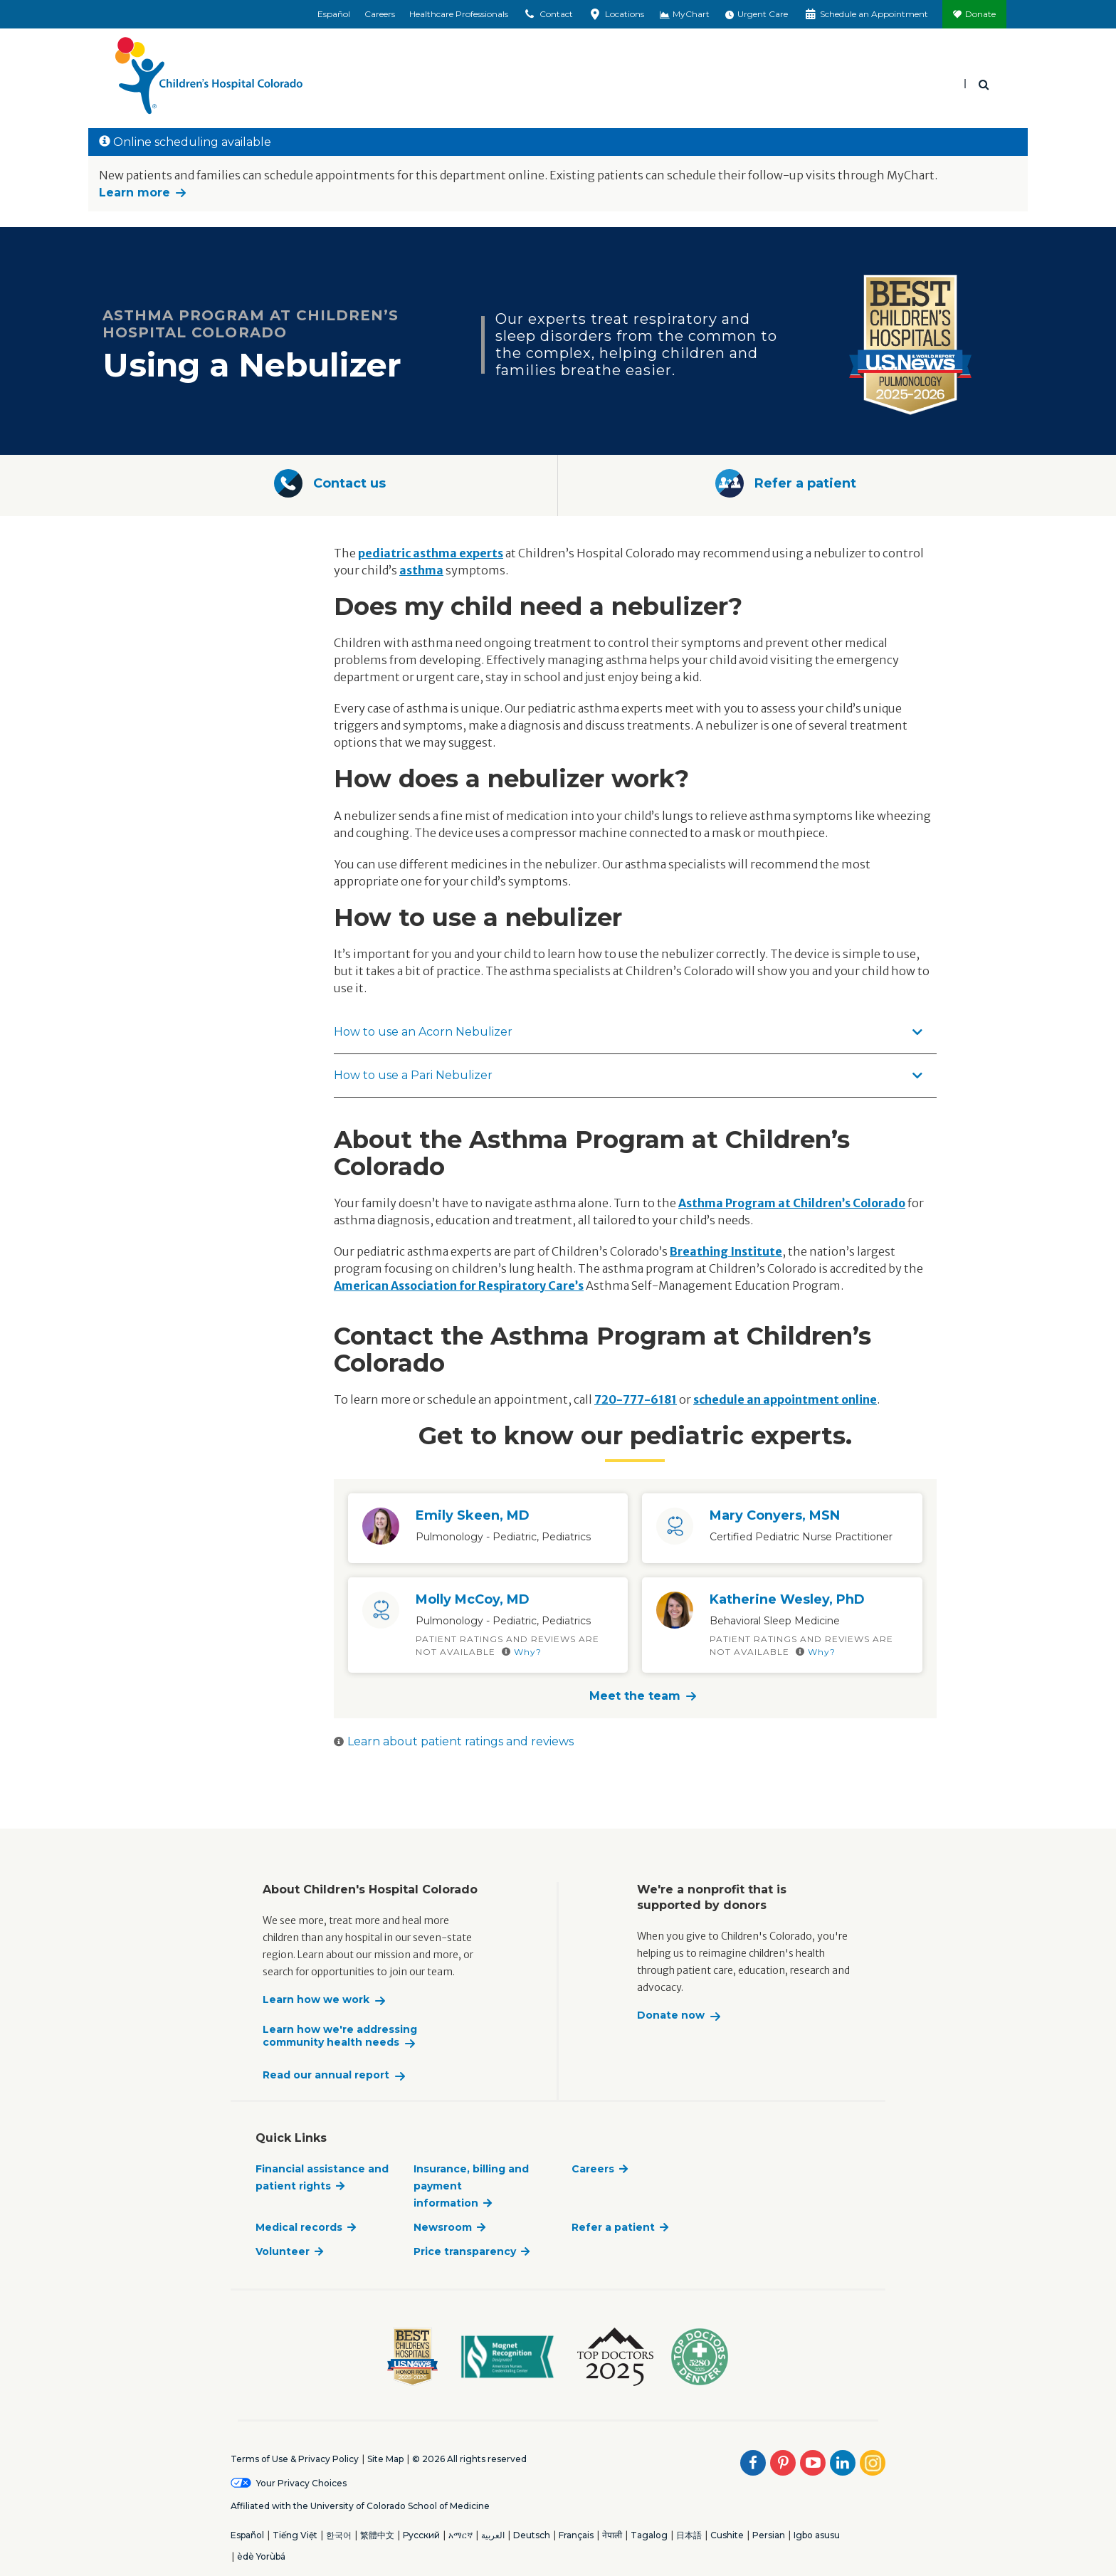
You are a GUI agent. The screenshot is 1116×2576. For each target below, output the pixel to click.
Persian (768, 2535)
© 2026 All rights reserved (469, 2459)
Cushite (727, 2535)
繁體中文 (377, 2535)
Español (333, 14)
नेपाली (612, 2535)
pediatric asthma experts (430, 553)
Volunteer (283, 2251)
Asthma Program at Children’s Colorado (791, 1203)
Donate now (671, 2015)
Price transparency (465, 2251)
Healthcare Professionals (458, 14)
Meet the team (634, 1696)
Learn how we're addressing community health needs (340, 2036)
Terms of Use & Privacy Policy (295, 2459)
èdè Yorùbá (261, 2556)
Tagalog (649, 2535)
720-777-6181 (635, 1399)
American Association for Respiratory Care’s (459, 1285)
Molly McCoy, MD (473, 1599)
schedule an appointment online (785, 1399)
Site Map (385, 2459)
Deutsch (531, 2535)
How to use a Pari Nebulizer (628, 1075)
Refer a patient (613, 2227)
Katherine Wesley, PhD (787, 1599)
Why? (522, 1651)
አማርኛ (460, 2535)
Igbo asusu (817, 2535)
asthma (421, 570)
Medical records (299, 2227)
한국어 (339, 2535)
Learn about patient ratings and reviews (454, 1741)
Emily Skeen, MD (473, 1515)
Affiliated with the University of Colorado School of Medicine (360, 2506)
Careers (379, 14)
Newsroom (443, 2227)
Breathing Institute (726, 1251)
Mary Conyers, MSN (775, 1515)
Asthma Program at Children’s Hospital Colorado (250, 324)
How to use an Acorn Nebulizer (628, 1032)
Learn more (134, 192)
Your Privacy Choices (301, 2483)
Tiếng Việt (295, 2535)
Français (576, 2535)
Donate (980, 14)
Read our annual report (326, 2075)
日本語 (689, 2535)
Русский (421, 2535)
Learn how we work (316, 2000)
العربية (493, 2535)
